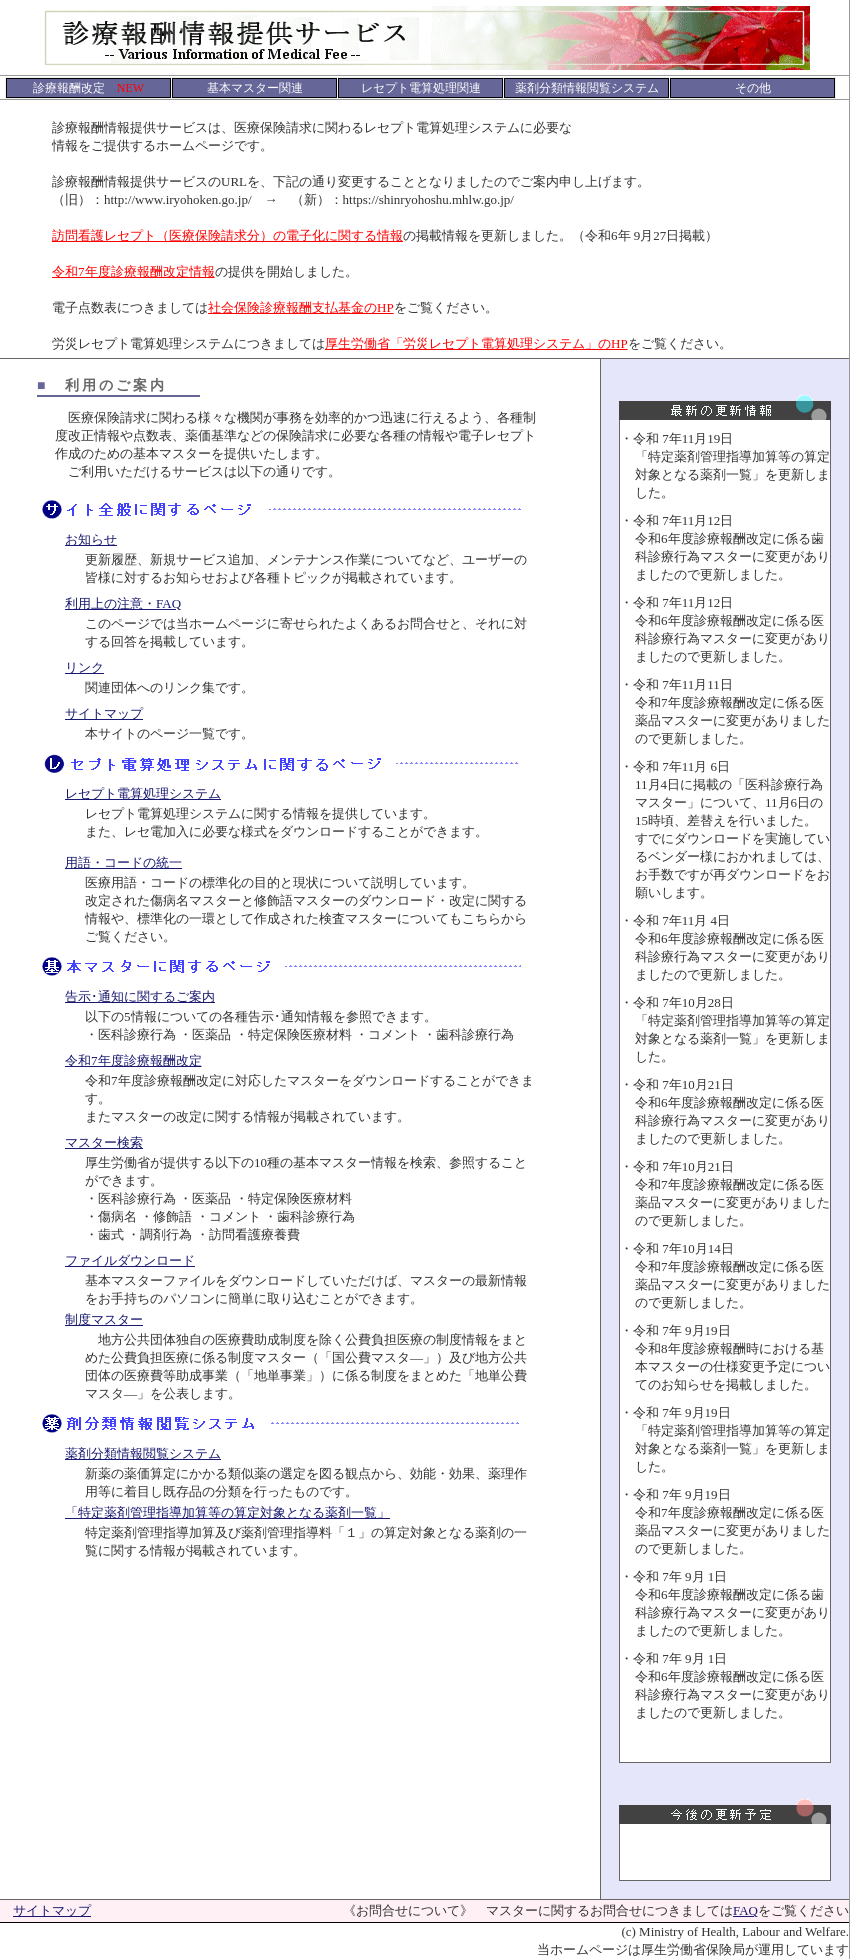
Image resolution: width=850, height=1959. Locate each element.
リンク (84, 667)
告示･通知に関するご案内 (140, 996)
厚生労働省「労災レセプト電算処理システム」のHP (476, 343)
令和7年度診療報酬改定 (133, 1060)
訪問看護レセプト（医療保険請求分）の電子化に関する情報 (227, 235)
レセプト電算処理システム (143, 793)
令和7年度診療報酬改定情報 (133, 271)
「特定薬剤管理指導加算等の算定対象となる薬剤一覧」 (227, 1512)
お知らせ (91, 539)
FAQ (745, 1910)
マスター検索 (104, 1142)
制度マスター (104, 1319)
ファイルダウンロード (130, 1260)
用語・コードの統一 (123, 862)
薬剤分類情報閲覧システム (143, 1453)
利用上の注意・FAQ (123, 603)
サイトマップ (104, 713)
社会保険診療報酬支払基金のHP (301, 307)
